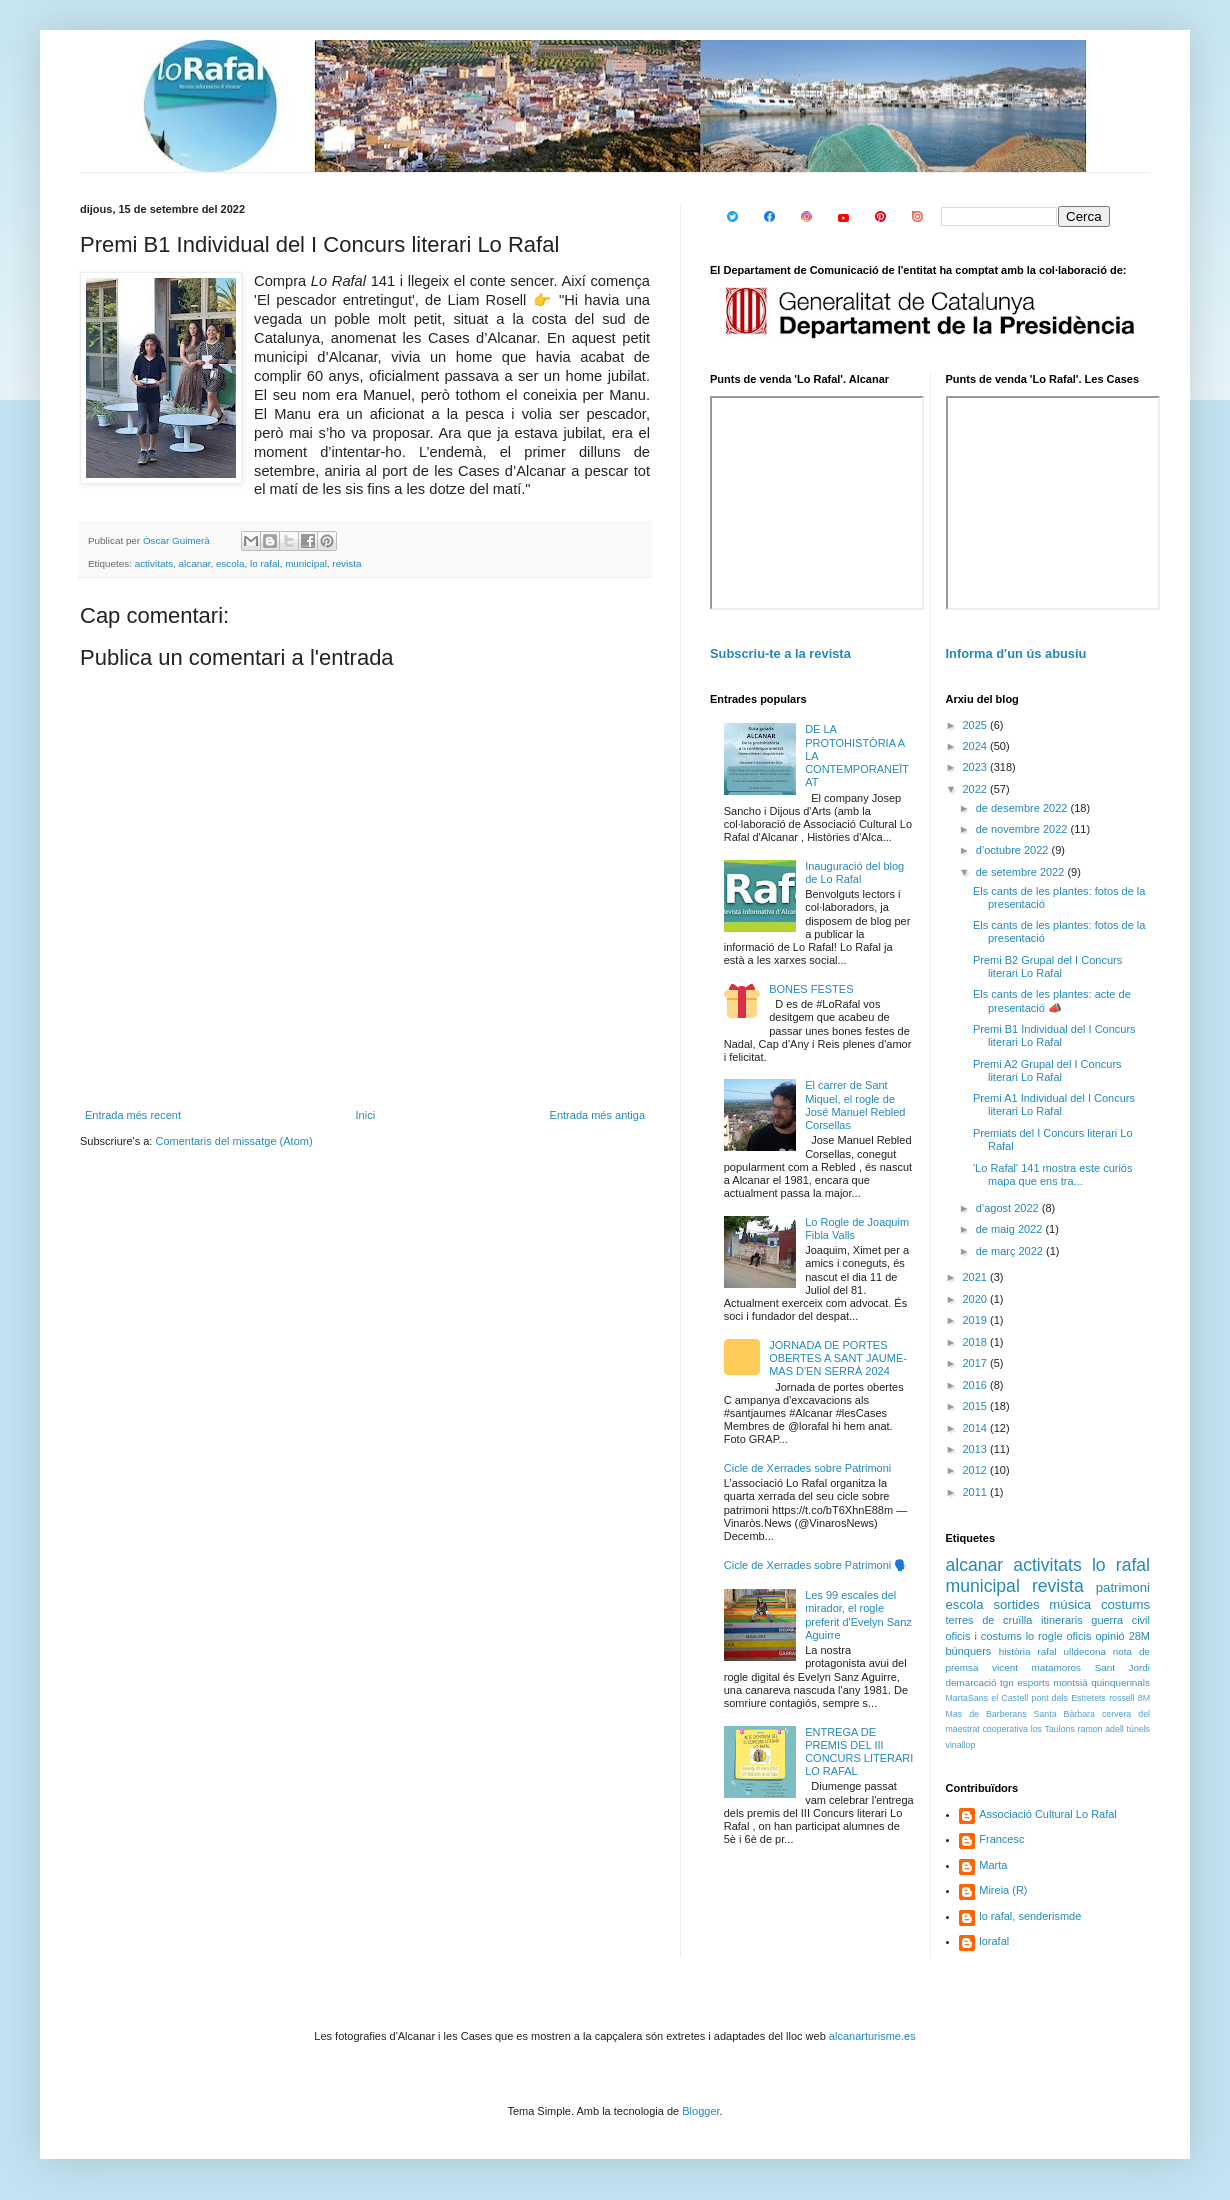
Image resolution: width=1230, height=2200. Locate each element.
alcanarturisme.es (872, 2036)
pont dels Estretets (1068, 1698)
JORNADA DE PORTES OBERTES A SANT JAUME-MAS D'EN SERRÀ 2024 (838, 1358)
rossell (1121, 1698)
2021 (977, 1277)
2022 (977, 789)
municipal (306, 563)
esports (1033, 1682)
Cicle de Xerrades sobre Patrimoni (808, 1468)
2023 (977, 767)
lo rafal (265, 563)
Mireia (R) (1003, 1890)
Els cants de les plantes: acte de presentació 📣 (1052, 1000)
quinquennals (1120, 1682)
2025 (977, 725)
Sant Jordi (1122, 1667)
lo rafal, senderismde (1030, 1916)
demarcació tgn (980, 1682)
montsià (1070, 1682)
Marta (993, 1865)
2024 (977, 746)
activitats (154, 563)
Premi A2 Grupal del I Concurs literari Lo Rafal (1047, 1070)
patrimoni (1123, 1587)
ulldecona (1085, 1651)
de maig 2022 (1011, 1229)
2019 (977, 1320)
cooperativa (1004, 1729)
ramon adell (1101, 1729)
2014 (977, 1428)
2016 (977, 1385)
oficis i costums (984, 1636)
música (1070, 1604)
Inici (366, 1115)
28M (1139, 1636)
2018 (977, 1342)
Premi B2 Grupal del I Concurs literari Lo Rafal (1047, 966)
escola (230, 563)
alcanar (195, 563)
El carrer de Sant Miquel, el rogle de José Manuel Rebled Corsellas (855, 1105)
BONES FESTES (811, 989)
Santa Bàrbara (1064, 1714)
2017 (977, 1363)
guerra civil (1120, 1620)
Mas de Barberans (986, 1714)
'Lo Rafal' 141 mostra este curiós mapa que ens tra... (1053, 1174)
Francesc (1001, 1839)
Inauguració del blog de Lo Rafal (854, 872)
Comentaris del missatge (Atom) (233, 1141)
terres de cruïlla (989, 1620)
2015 (977, 1406)
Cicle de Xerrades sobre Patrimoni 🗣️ (816, 1565)
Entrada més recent (133, 1115)
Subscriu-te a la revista (780, 653)
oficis (1078, 1636)
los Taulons (1053, 1729)
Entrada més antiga (597, 1115)
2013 (977, 1449)
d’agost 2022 (1009, 1208)
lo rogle (1044, 1636)
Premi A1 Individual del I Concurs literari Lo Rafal (1054, 1104)
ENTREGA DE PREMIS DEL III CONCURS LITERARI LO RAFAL (859, 1752)
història (1015, 1651)
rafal (1046, 1651)
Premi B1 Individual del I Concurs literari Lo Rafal (1054, 1035)
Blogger (700, 2111)
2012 (977, 1470)
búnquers (969, 1651)
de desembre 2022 (1023, 808)
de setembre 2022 (1022, 872)
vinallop (961, 1745)
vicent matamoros (1036, 1667)
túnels (1138, 1729)
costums (1125, 1604)
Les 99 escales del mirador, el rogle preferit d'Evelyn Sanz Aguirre (858, 1615)
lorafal (994, 1941)
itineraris (1062, 1620)
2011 (977, 1492)
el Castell (1009, 1698)
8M (1144, 1698)
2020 (977, 1299)
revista (346, 563)
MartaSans (967, 1698)
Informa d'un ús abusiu (1016, 653)
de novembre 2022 (1023, 829)
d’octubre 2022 (1014, 850)
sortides (1016, 1604)
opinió (1109, 1636)
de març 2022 (1011, 1251)
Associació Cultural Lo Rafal (1048, 1814)
